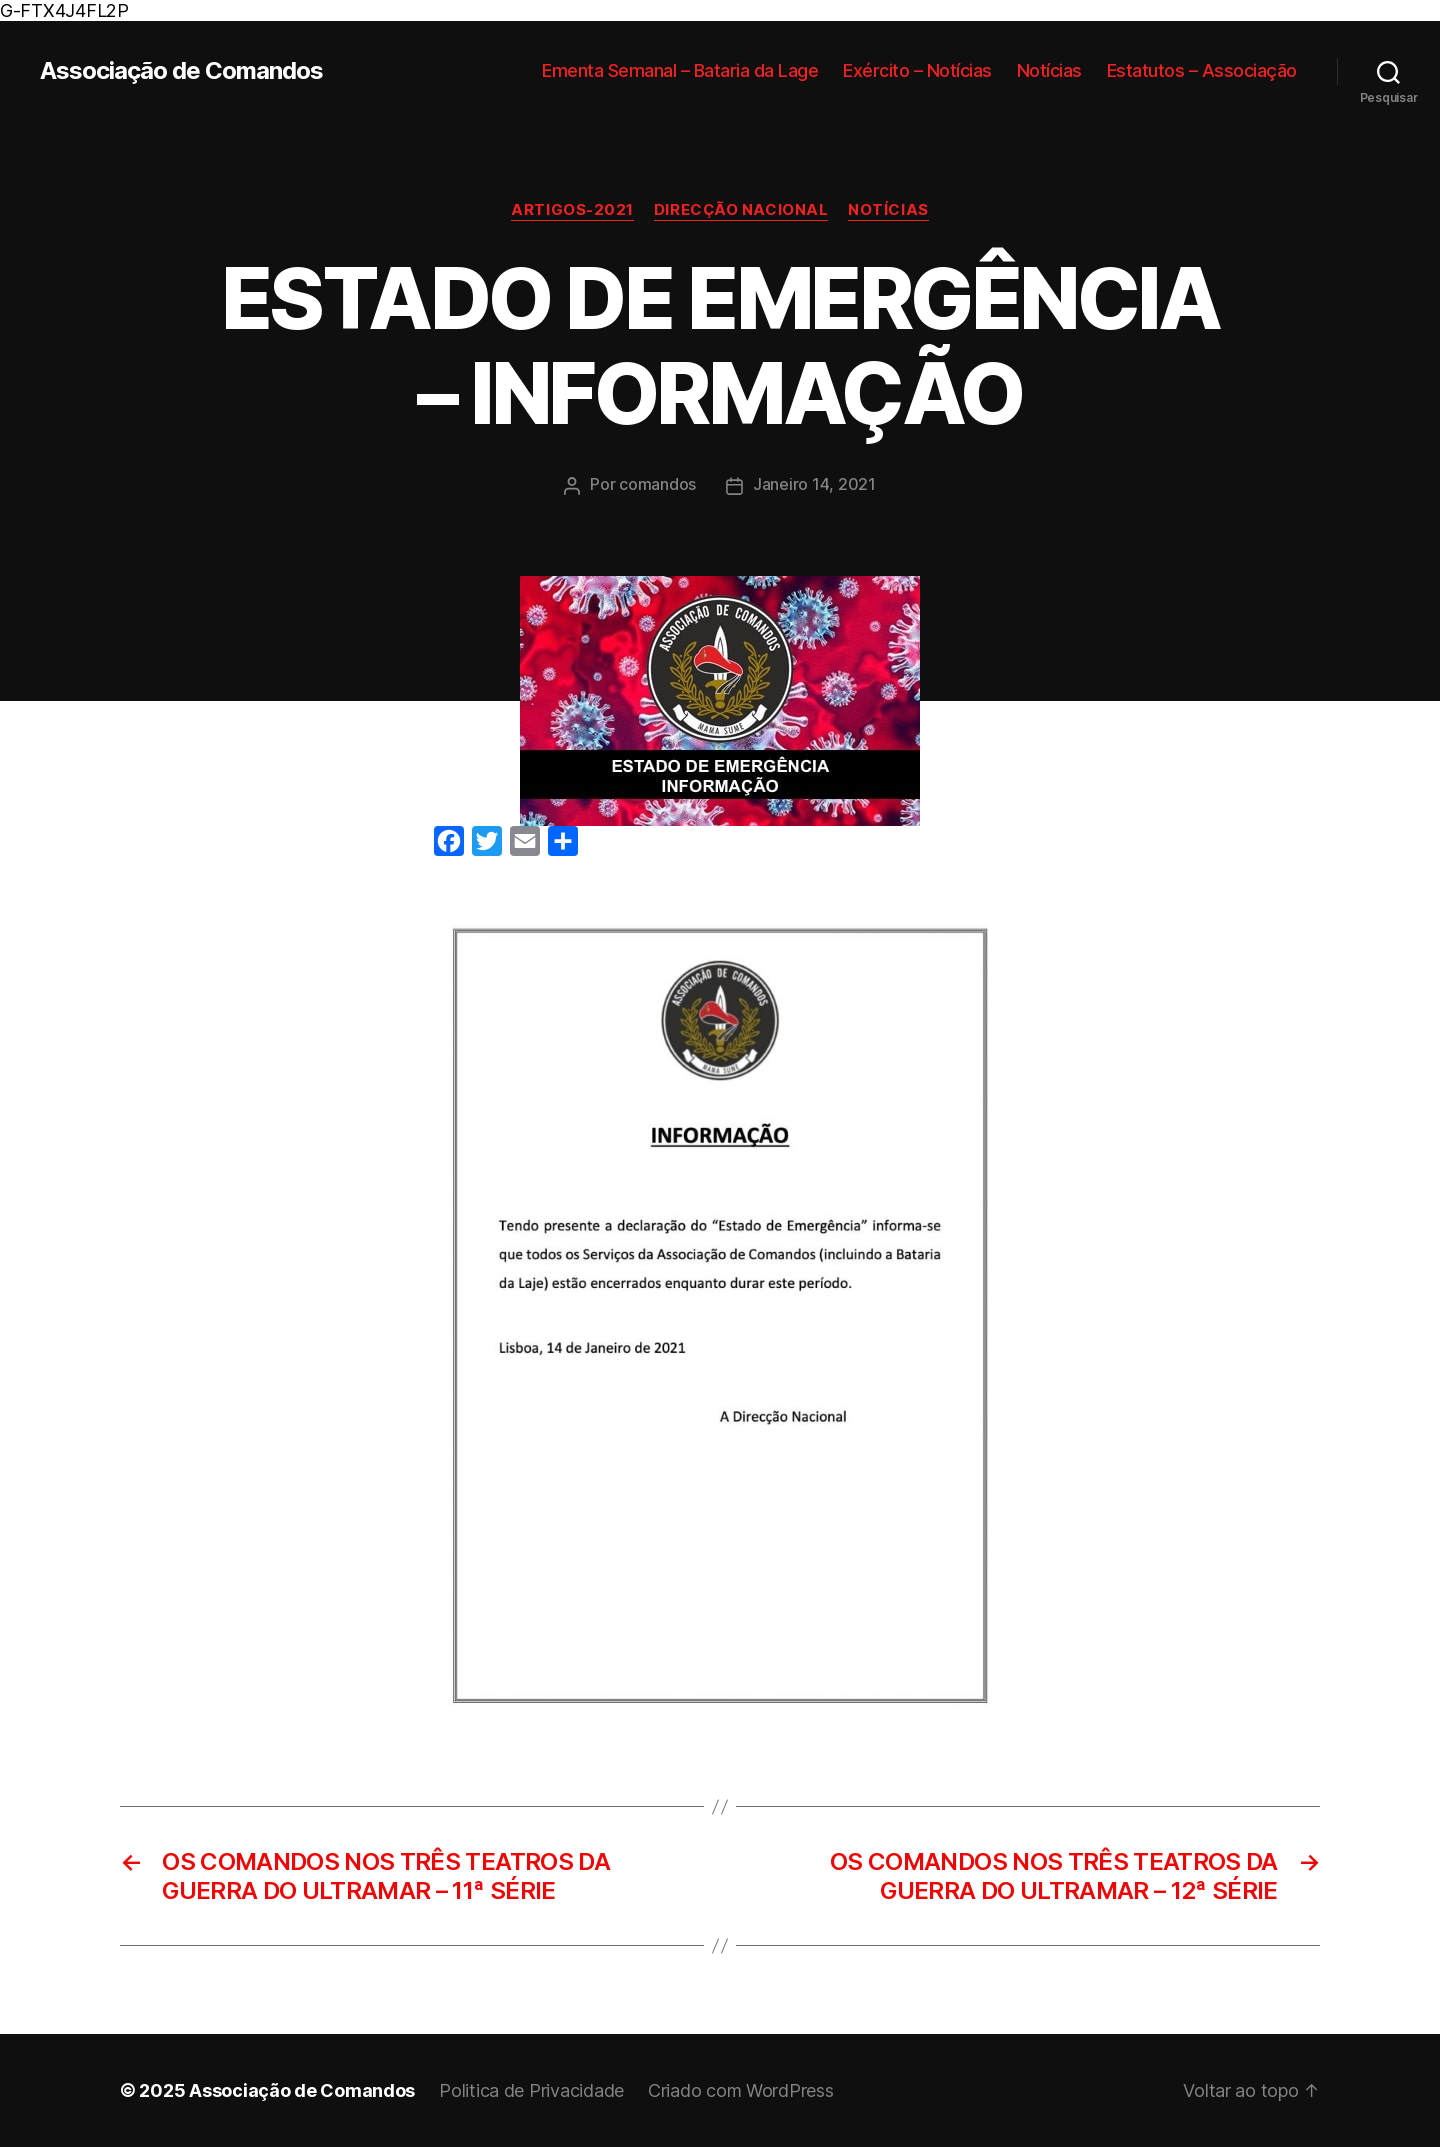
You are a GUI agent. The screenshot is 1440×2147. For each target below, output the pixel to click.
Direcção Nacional (741, 210)
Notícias (1049, 70)
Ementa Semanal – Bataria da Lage (680, 70)
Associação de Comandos (181, 71)
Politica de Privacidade (531, 2090)
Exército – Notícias (917, 70)
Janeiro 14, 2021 (814, 484)
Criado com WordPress (741, 2090)
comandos (657, 484)
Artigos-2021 (572, 210)
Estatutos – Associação (1202, 70)
